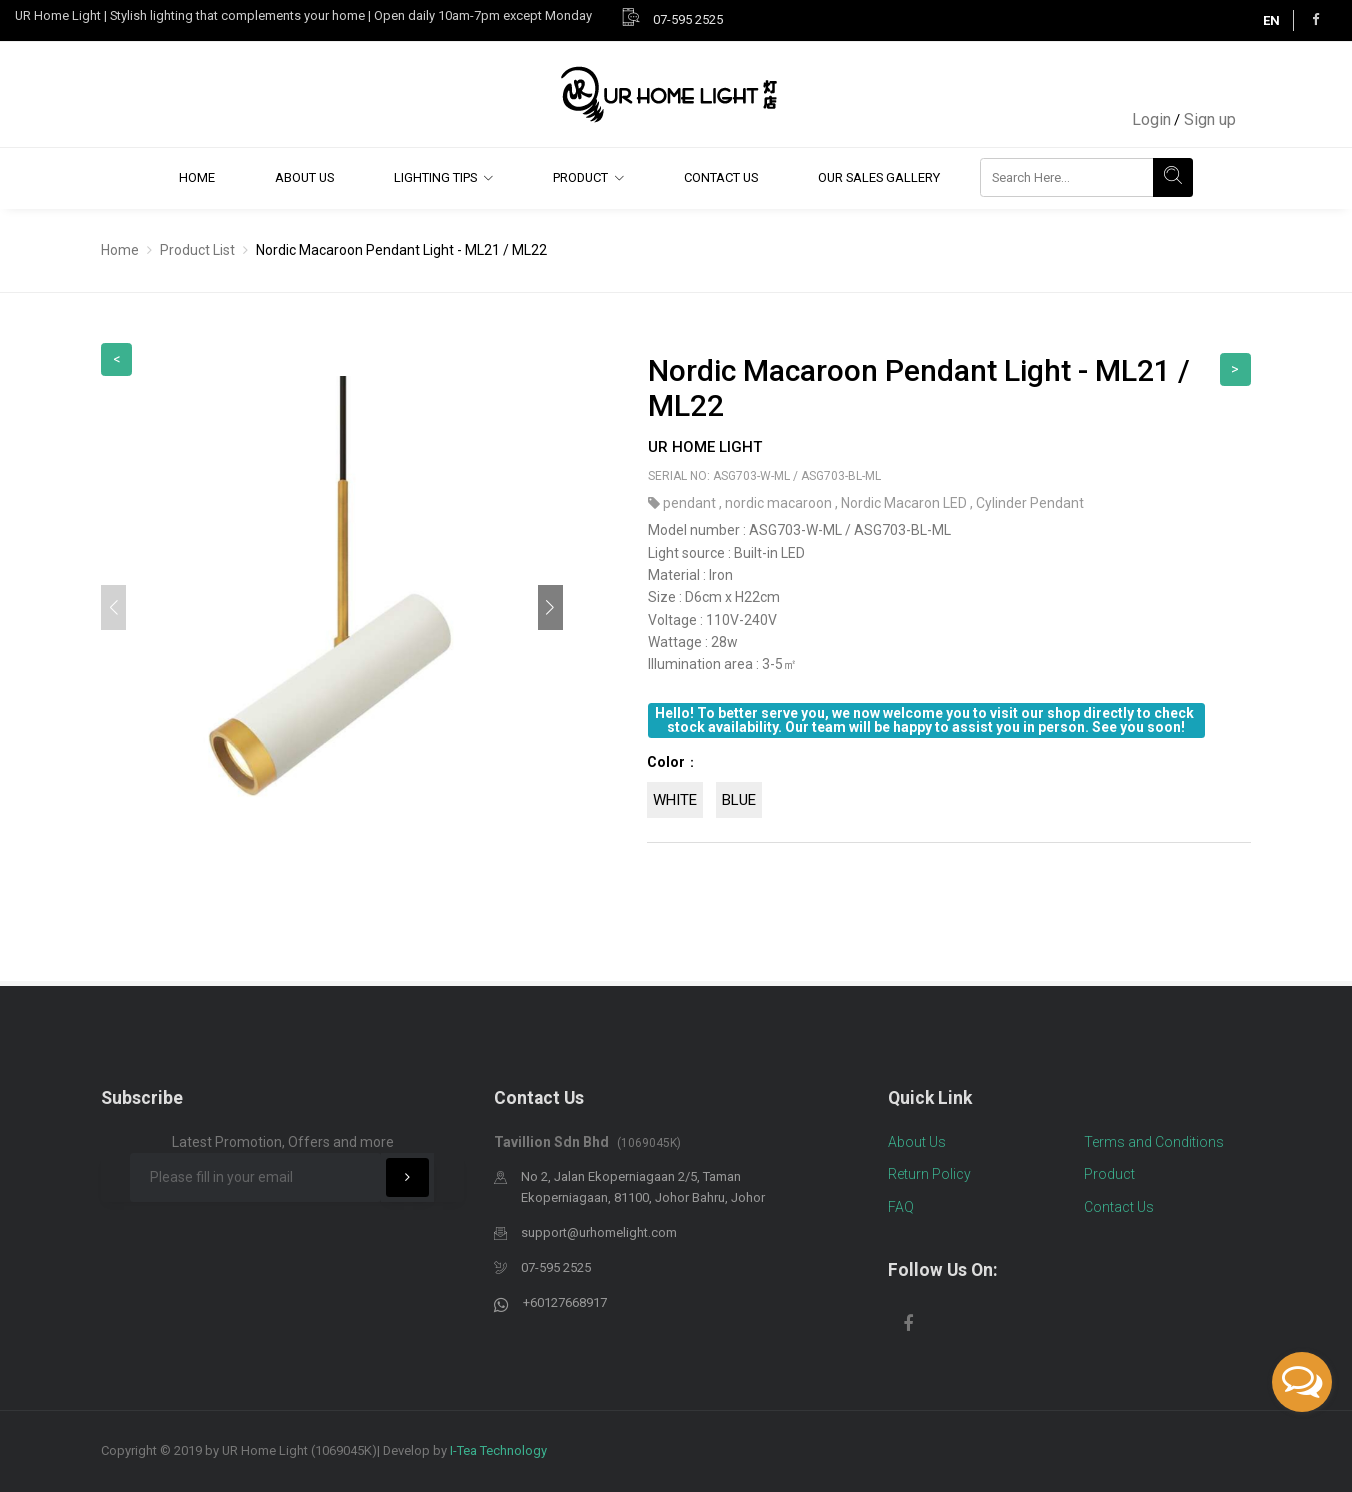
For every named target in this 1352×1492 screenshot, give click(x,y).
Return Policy (929, 1174)
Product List (197, 250)
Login (1151, 119)
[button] (550, 607)
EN (1271, 20)
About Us (304, 177)
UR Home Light (705, 447)
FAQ (901, 1207)
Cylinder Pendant (1030, 503)
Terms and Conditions (1154, 1142)
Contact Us (721, 177)
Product (580, 177)
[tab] (949, 791)
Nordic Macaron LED (905, 503)
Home (197, 177)
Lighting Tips (435, 177)
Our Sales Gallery (879, 177)
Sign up (1210, 119)
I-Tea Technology (498, 1450)
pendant (691, 503)
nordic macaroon (780, 503)
